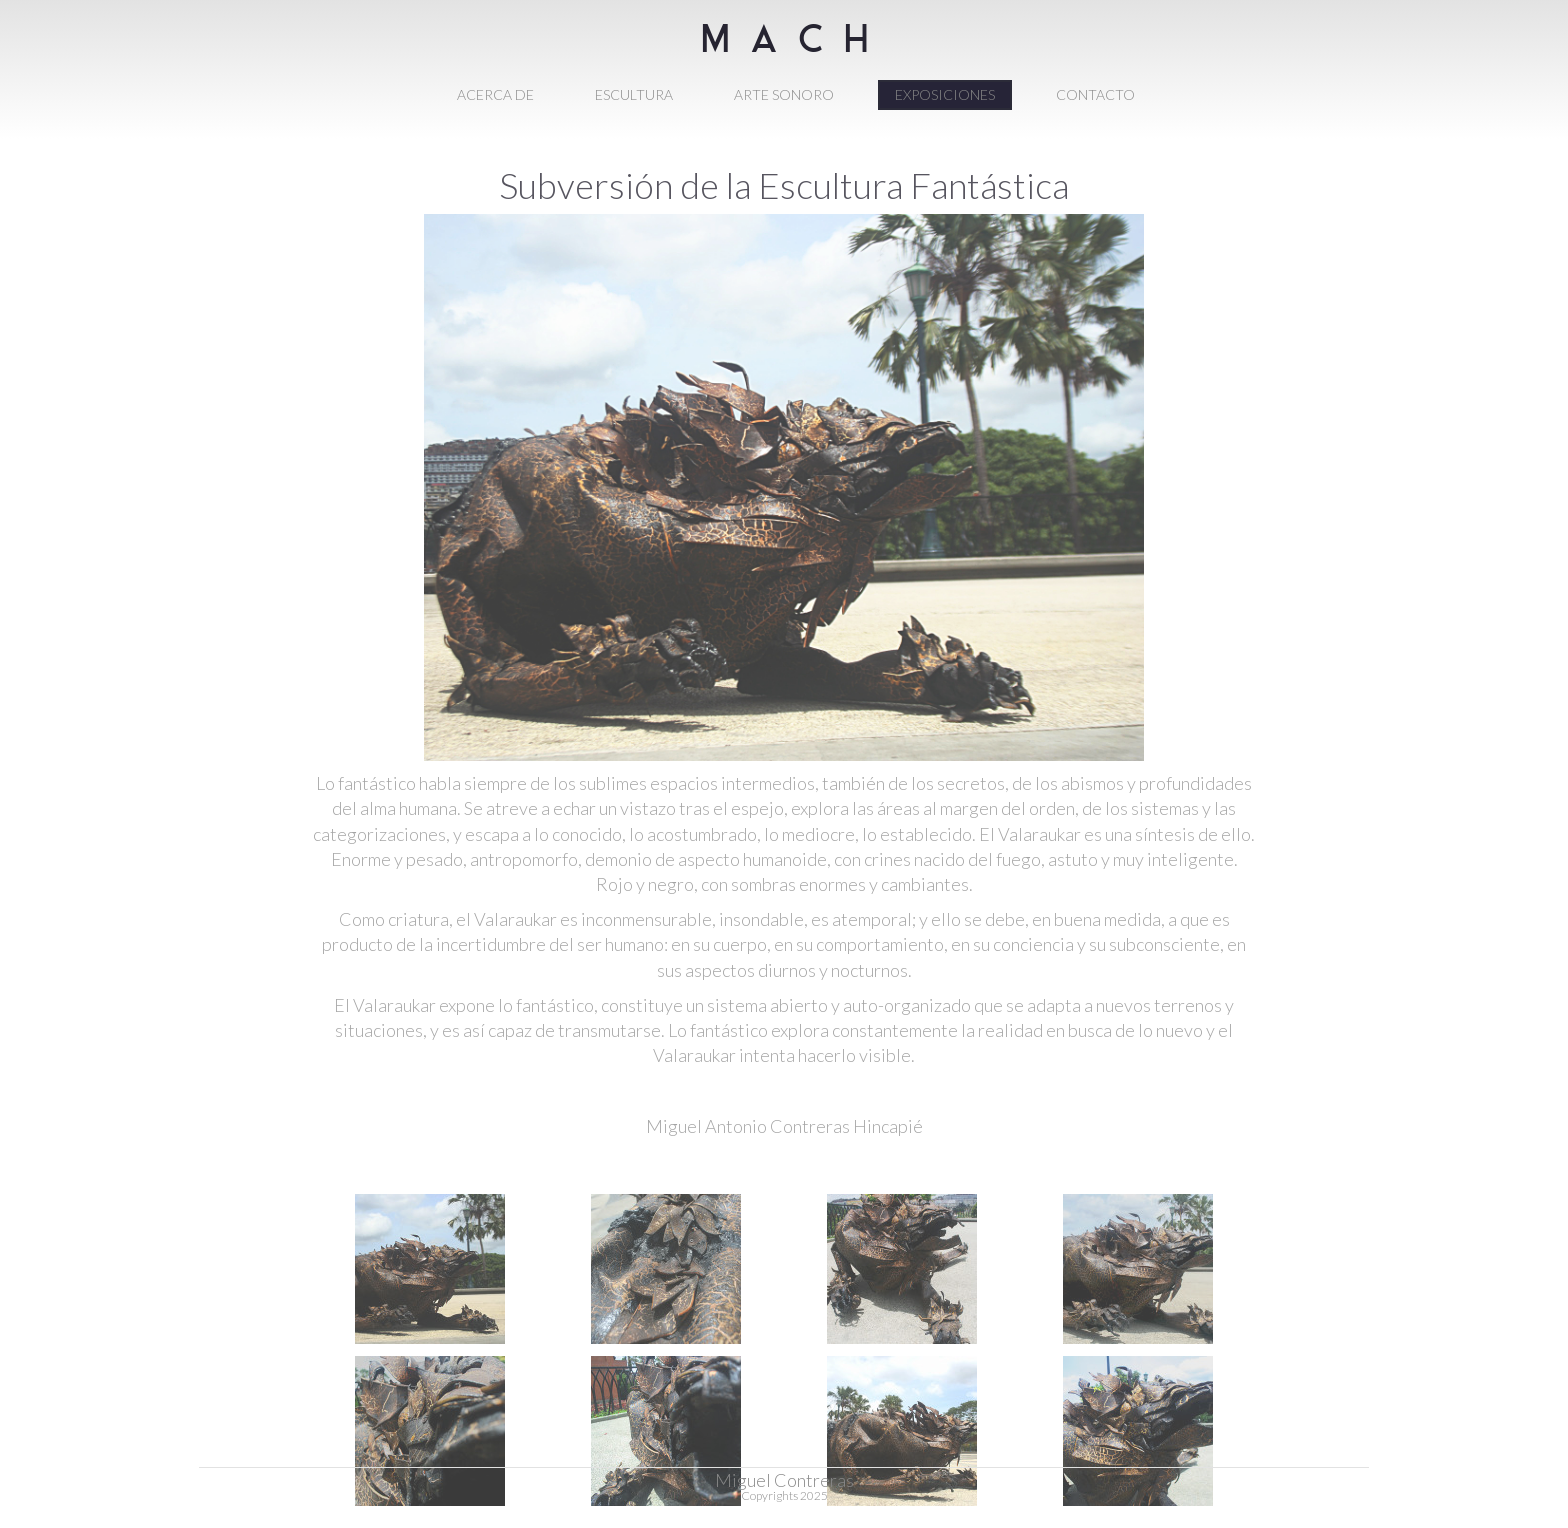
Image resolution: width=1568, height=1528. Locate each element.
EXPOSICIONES (945, 94)
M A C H (784, 52)
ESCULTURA (634, 94)
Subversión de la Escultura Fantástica (784, 185)
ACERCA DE (495, 94)
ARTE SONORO (784, 94)
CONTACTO (1095, 94)
